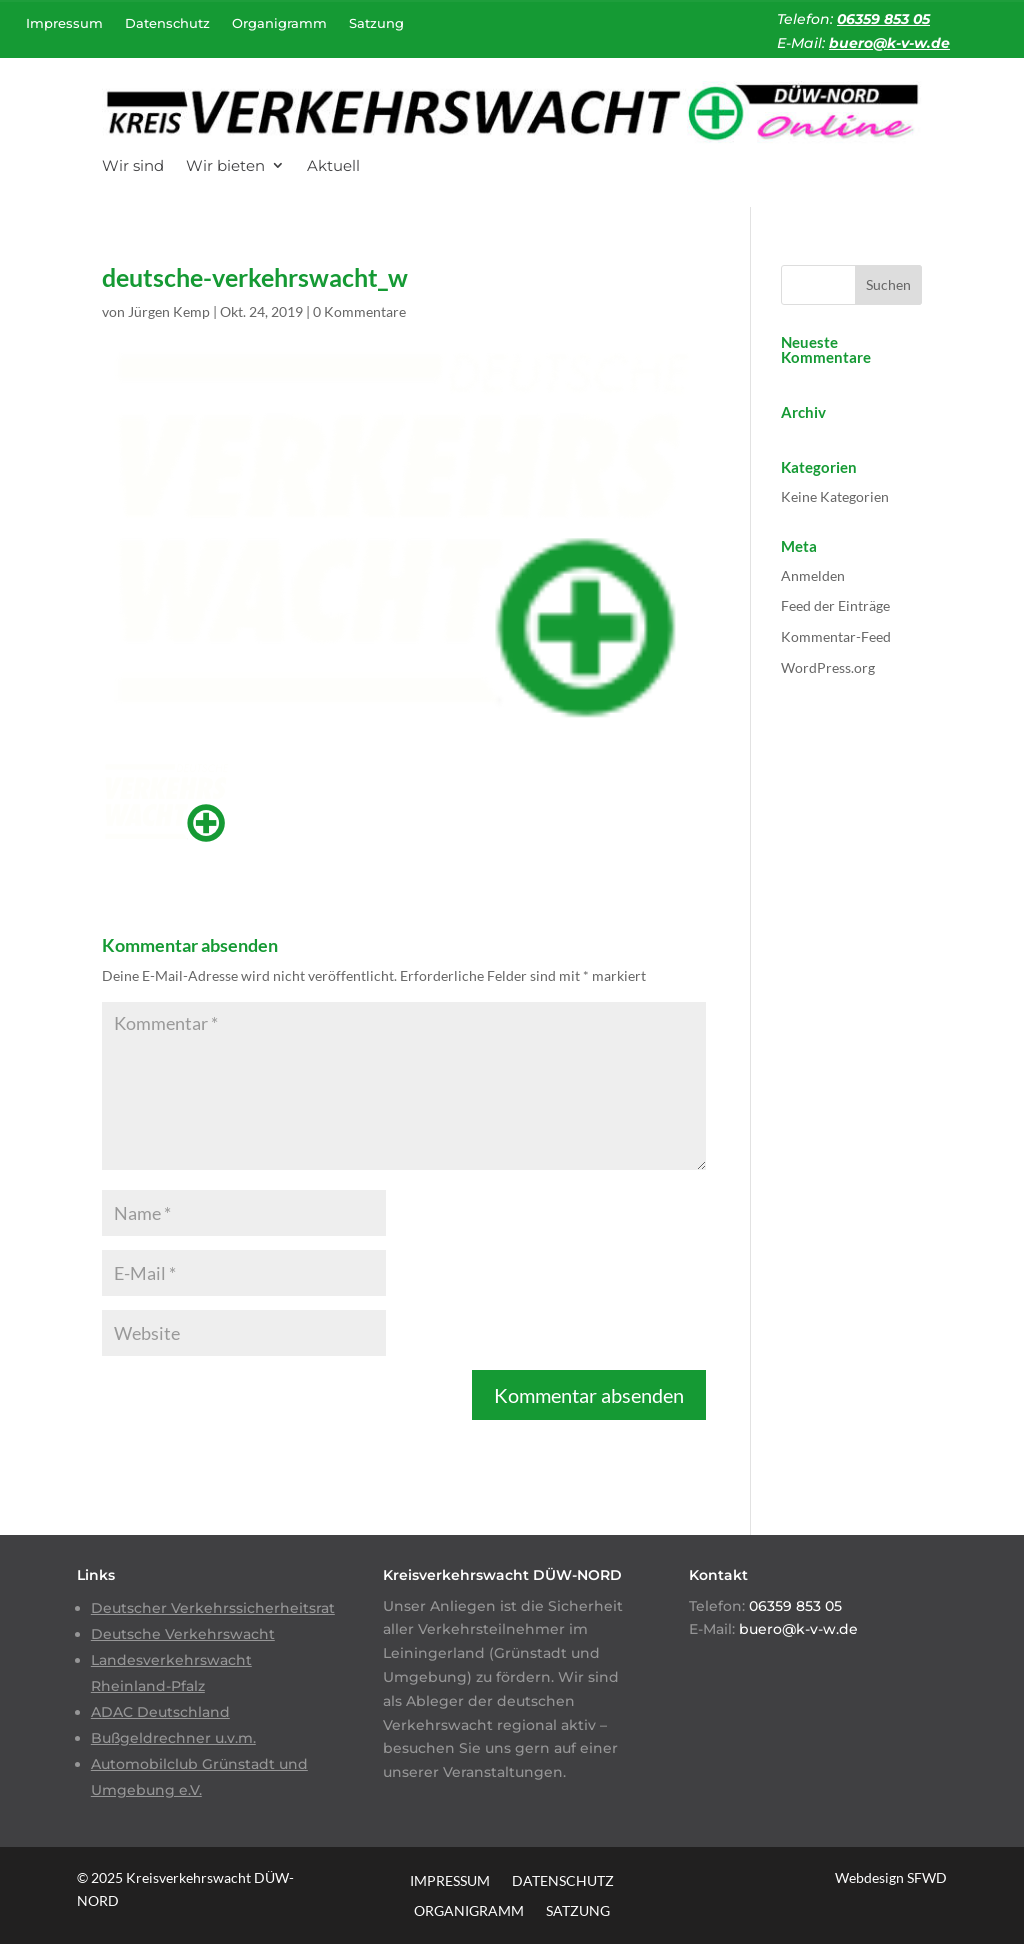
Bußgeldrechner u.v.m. (173, 1738)
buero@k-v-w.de (889, 43)
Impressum (64, 23)
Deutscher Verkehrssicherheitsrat (213, 1608)
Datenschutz (167, 23)
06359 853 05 (883, 19)
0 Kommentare (359, 311)
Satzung (376, 23)
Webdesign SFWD (891, 1877)
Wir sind (133, 165)
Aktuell (333, 165)
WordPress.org (828, 667)
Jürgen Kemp (169, 311)
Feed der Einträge (835, 605)
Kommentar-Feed (836, 636)
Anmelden (813, 575)
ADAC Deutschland (160, 1712)
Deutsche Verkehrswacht (183, 1634)
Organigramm (279, 23)
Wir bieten (225, 165)
